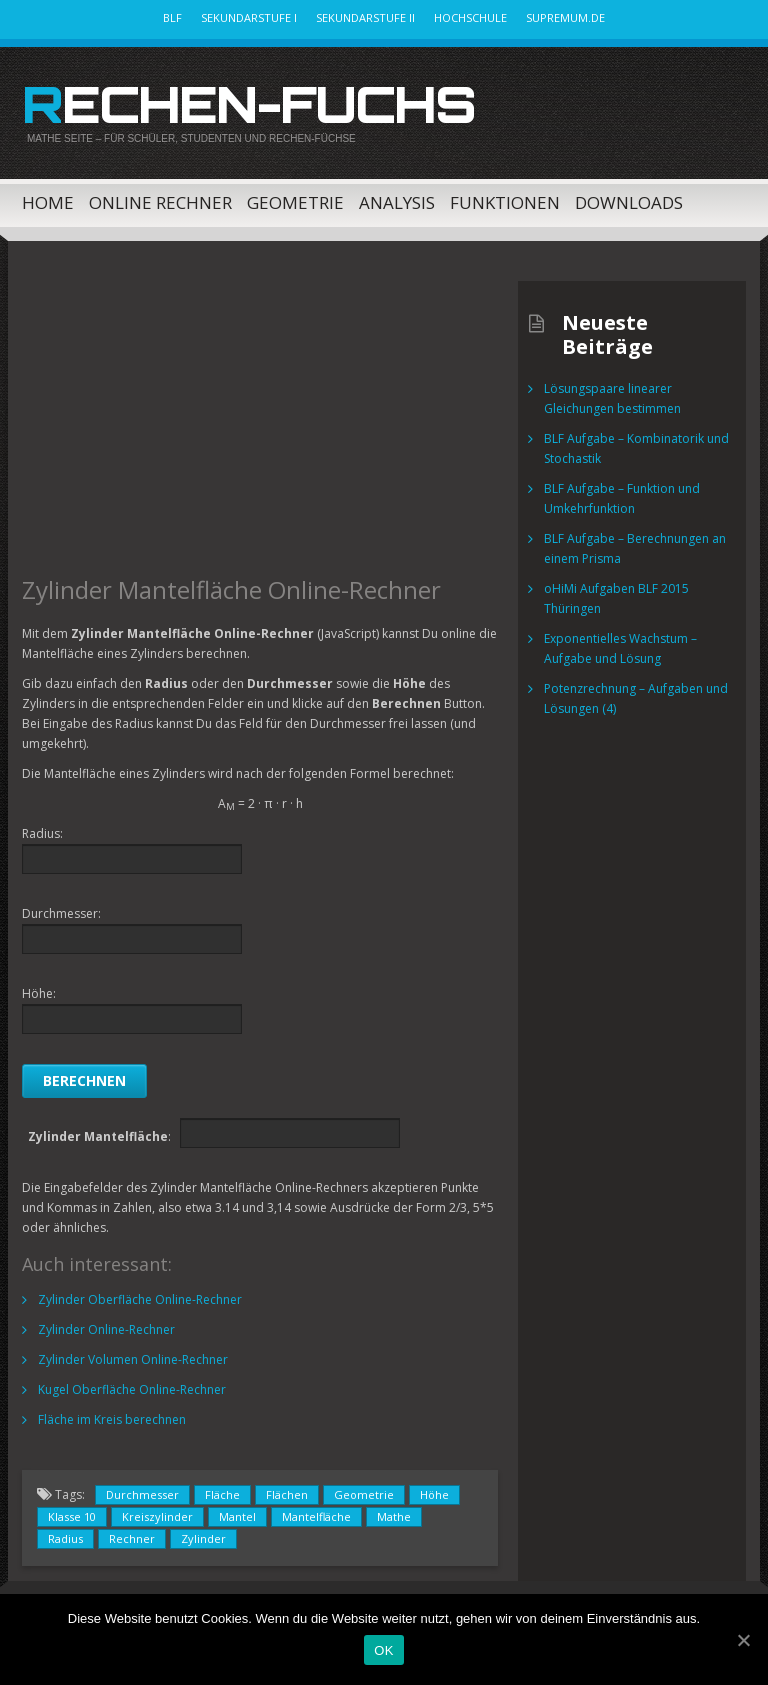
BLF (172, 17)
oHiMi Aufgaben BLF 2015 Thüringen (616, 598)
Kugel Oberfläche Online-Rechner (132, 1389)
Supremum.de (565, 17)
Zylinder (203, 1538)
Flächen (287, 1494)
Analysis (397, 202)
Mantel (237, 1516)
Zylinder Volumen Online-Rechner (133, 1359)
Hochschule (470, 17)
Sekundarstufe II (365, 17)
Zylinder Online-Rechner (106, 1329)
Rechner (132, 1538)
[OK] (743, 1640)
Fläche (222, 1494)
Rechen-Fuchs (248, 104)
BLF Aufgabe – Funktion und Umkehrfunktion (622, 498)
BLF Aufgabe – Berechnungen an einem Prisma (635, 548)
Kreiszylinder (157, 1516)
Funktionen (505, 202)
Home (48, 202)
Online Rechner (160, 202)
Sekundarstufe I (249, 17)
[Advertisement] (260, 421)
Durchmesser (142, 1494)
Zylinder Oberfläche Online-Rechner (140, 1299)
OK (383, 1650)
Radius (65, 1538)
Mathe (394, 1516)
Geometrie (295, 202)
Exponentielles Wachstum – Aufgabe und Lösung (620, 648)
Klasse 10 (72, 1516)
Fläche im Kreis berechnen (112, 1419)
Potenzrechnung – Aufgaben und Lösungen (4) (636, 698)
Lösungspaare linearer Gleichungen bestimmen (612, 398)
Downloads (629, 202)
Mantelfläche (316, 1516)
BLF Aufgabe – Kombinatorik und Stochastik (636, 448)
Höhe (434, 1494)
